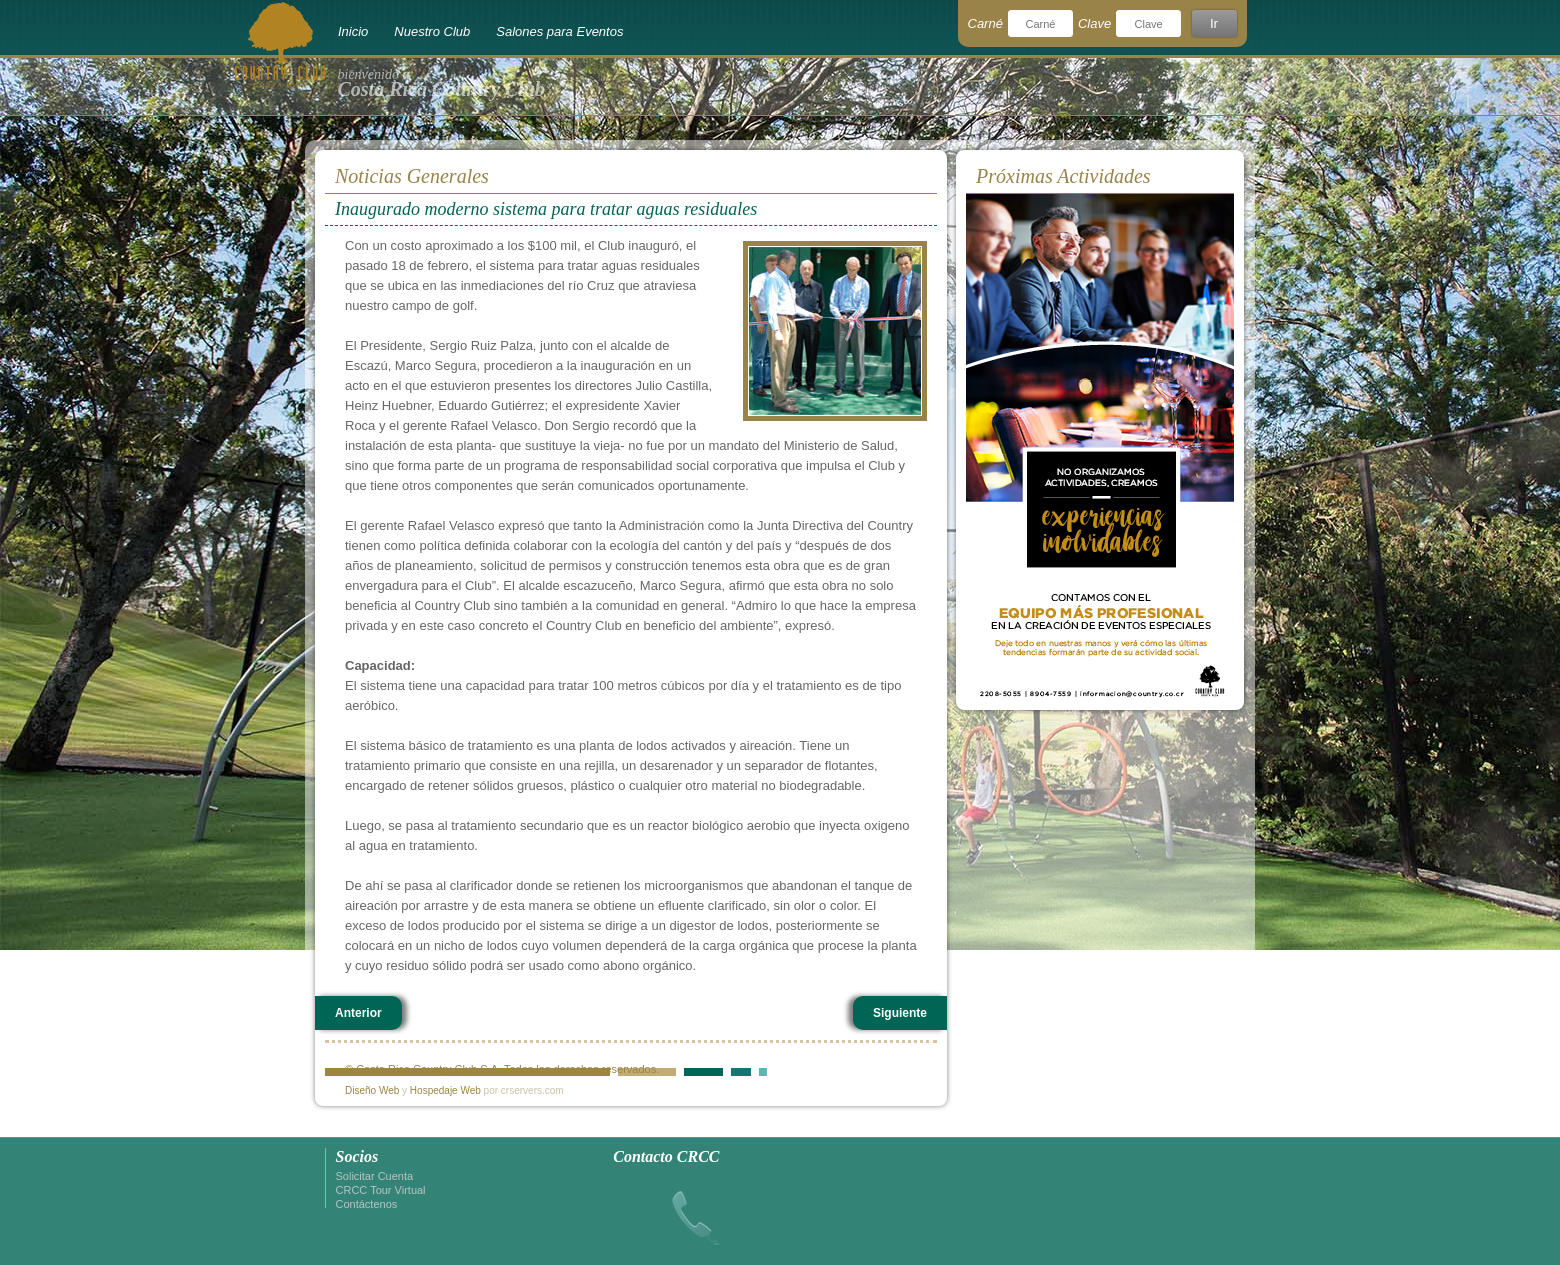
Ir (1214, 23)
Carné (985, 23)
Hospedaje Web (445, 1090)
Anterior (358, 1013)
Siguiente (900, 1013)
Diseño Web (372, 1090)
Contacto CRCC (666, 1156)
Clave (1094, 23)
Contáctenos (367, 1204)
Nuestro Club (432, 31)
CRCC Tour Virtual (381, 1190)
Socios (357, 1156)
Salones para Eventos (559, 31)
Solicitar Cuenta (375, 1176)
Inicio (353, 31)
